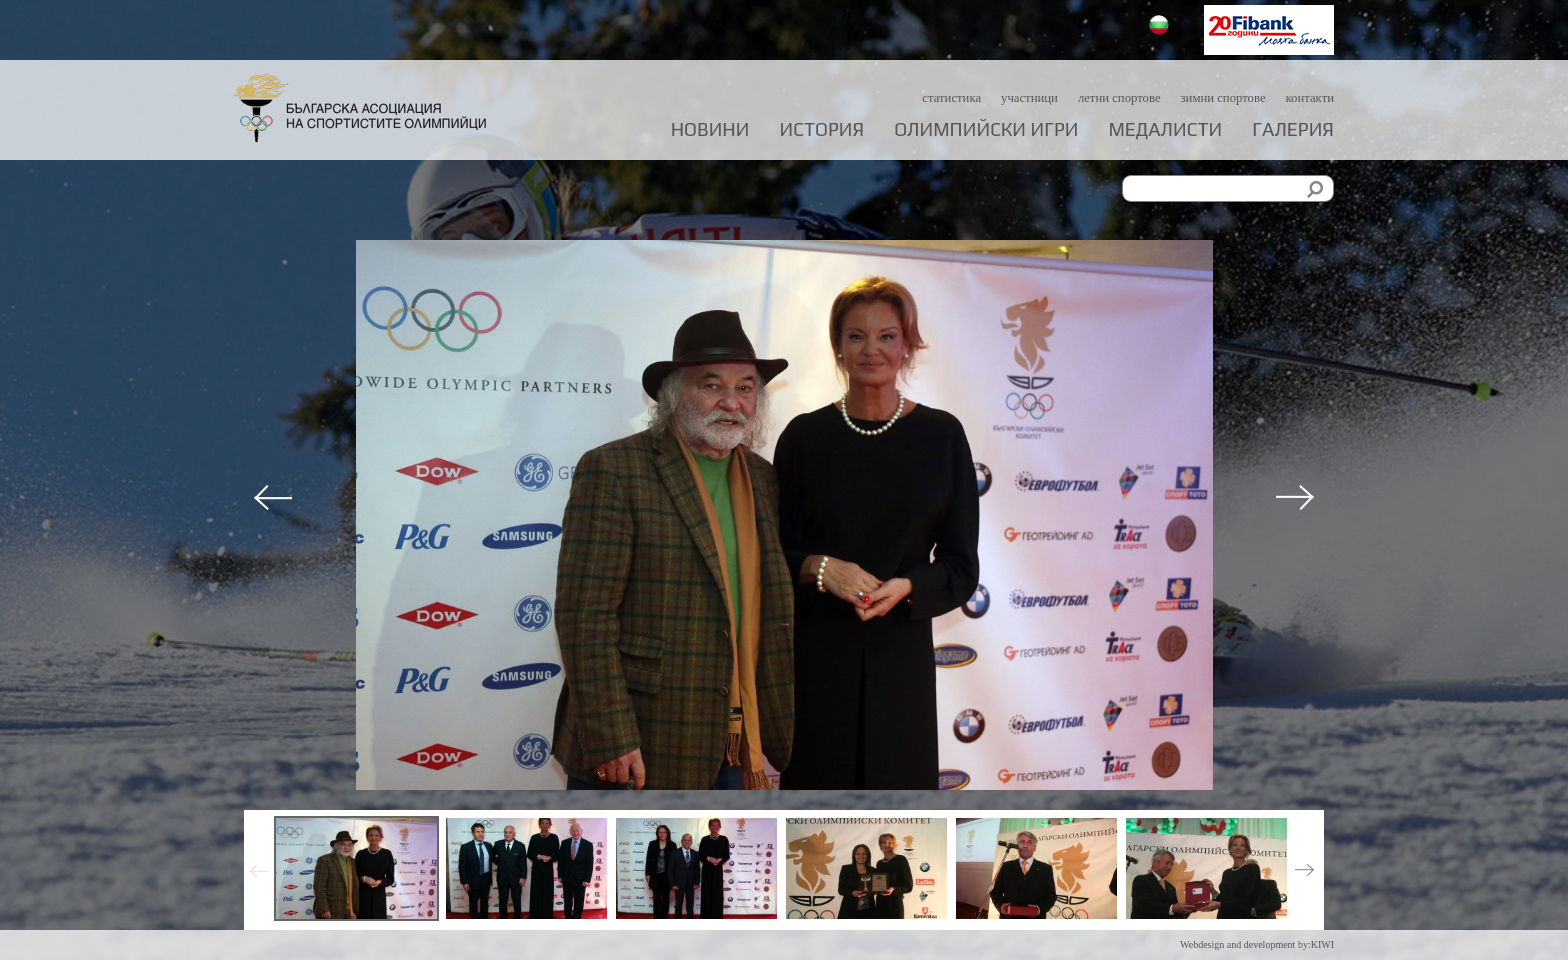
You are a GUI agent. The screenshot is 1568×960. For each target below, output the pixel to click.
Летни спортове (1099, 97)
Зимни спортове (1213, 97)
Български (1161, 27)
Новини (710, 129)
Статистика (917, 97)
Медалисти (1165, 129)
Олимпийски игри (986, 129)
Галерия (1293, 129)
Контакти (1307, 97)
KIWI (1322, 944)
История (822, 129)
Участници (1002, 97)
